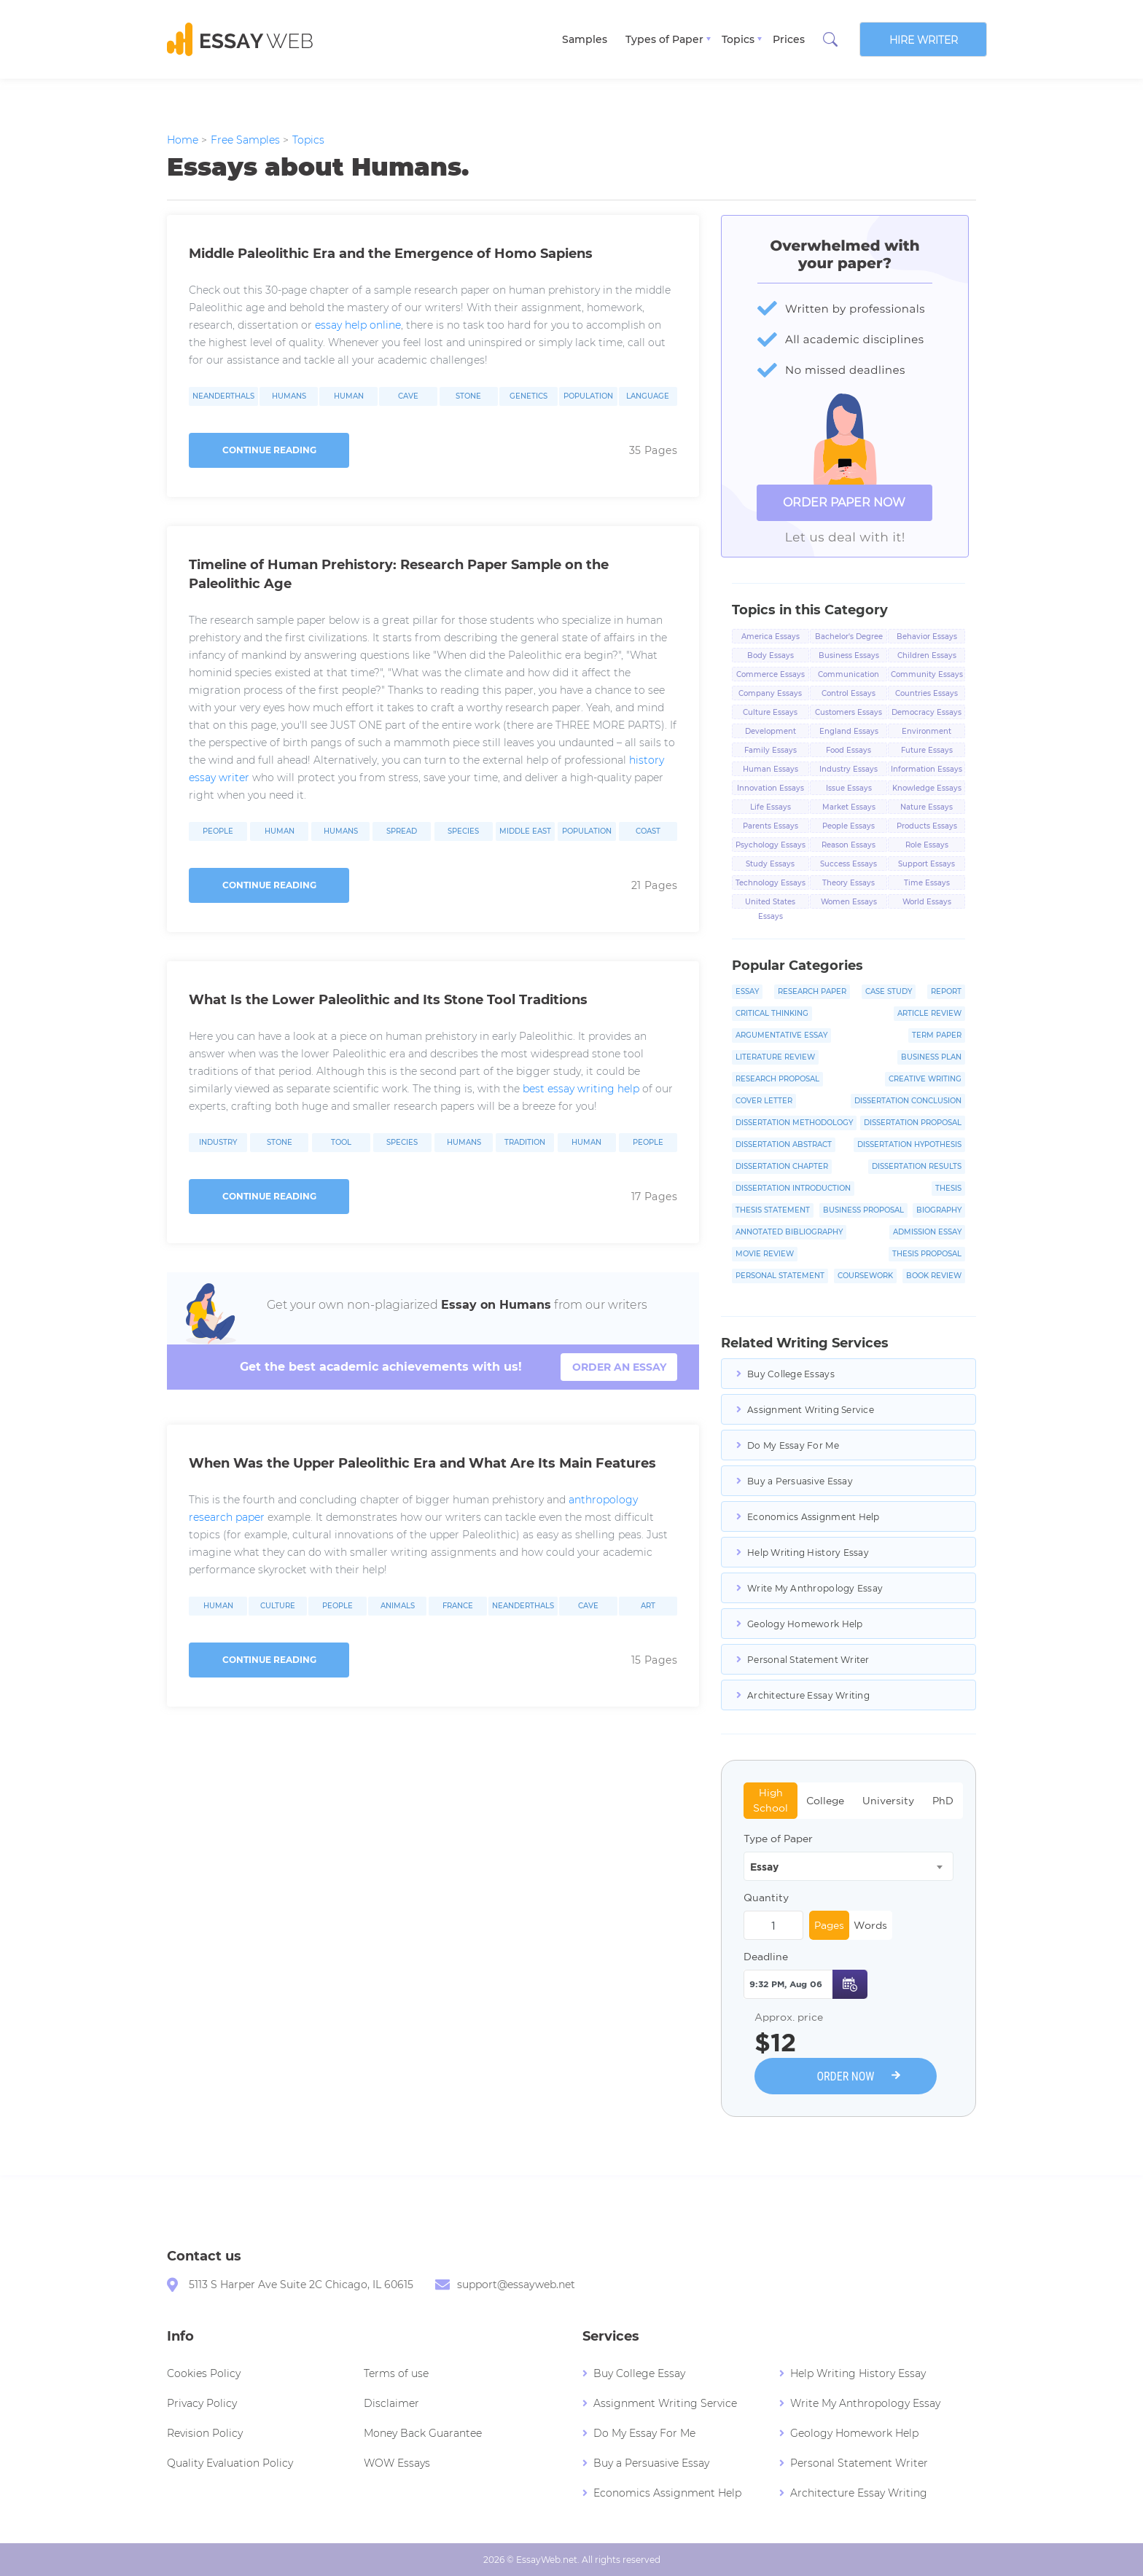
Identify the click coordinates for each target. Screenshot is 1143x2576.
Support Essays (926, 864)
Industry (218, 1142)
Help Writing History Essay (808, 1552)
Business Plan (931, 1057)
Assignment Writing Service (810, 1409)
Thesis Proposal (926, 1253)
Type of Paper (778, 1838)
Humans (289, 396)
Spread (401, 831)
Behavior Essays (927, 636)
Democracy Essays (926, 712)
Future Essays (927, 750)
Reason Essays (848, 845)
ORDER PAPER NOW (844, 502)
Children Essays (926, 655)
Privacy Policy (202, 2403)
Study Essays (770, 864)
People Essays (848, 826)
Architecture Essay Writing (808, 1695)
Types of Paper (664, 39)
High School (770, 1800)
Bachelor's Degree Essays (849, 637)
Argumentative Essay (781, 1035)
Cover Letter (764, 1100)
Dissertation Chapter (782, 1166)
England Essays (848, 731)
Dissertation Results (916, 1166)
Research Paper (812, 991)
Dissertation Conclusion (907, 1100)
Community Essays (927, 674)
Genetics (528, 396)
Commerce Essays (770, 674)
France (457, 1606)
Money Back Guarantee (423, 2433)
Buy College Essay (639, 2373)
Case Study (888, 991)
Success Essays (848, 864)
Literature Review (775, 1057)
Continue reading (269, 450)
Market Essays (848, 807)
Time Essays (927, 883)
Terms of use (396, 2373)
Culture (277, 1606)
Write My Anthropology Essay (815, 1588)
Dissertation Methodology (794, 1122)
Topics (738, 39)
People (218, 831)
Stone (468, 396)
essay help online (358, 325)
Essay (747, 991)
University (888, 1800)
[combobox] (848, 1866)
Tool (341, 1142)
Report (946, 991)
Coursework (865, 1275)
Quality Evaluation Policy (230, 2463)
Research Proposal (777, 1079)
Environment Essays (926, 732)
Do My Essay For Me (793, 1445)
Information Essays (926, 769)
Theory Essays (848, 883)
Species (463, 831)
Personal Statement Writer (808, 1659)
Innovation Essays (770, 788)
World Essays (926, 902)
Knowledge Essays (926, 788)
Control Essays (848, 693)
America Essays (770, 636)
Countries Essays (926, 693)
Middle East (525, 831)
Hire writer (923, 40)
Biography (938, 1210)
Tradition (524, 1142)
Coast (648, 831)
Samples (584, 39)
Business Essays (849, 655)
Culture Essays (770, 712)
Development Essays (770, 732)
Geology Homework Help (805, 1623)
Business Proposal (863, 1210)
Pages (829, 1925)
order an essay (619, 1367)
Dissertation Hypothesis (909, 1144)
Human (349, 396)
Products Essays (927, 826)
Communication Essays (848, 675)
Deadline (766, 1956)
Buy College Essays (791, 1374)
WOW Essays (397, 2463)
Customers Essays (848, 712)
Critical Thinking (772, 1013)
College (825, 1800)
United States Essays (770, 903)
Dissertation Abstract (784, 1144)
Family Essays (770, 750)
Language (647, 396)
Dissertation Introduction (793, 1188)
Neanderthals (223, 396)
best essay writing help (581, 1088)
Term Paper (936, 1035)
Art (648, 1606)
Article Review (929, 1013)
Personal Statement (780, 1275)
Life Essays (770, 807)
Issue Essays (849, 788)
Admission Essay (927, 1232)
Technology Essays (770, 883)
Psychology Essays (770, 845)
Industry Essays (848, 769)
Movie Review (765, 1253)
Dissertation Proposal (912, 1122)
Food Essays (848, 750)
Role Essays (926, 845)
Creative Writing (925, 1079)
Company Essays (770, 693)
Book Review (933, 1275)
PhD (942, 1800)
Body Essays (770, 655)
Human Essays (770, 769)
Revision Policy (205, 2433)
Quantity (766, 1897)
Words (870, 1925)
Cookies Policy (204, 2373)
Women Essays (849, 902)
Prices (789, 39)
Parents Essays (770, 826)
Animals (398, 1606)
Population (588, 396)
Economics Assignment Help (813, 1516)
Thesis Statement (773, 1210)
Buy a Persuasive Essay (800, 1481)
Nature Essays (926, 807)
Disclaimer (391, 2403)
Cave (408, 396)
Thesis (948, 1188)
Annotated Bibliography (789, 1232)
